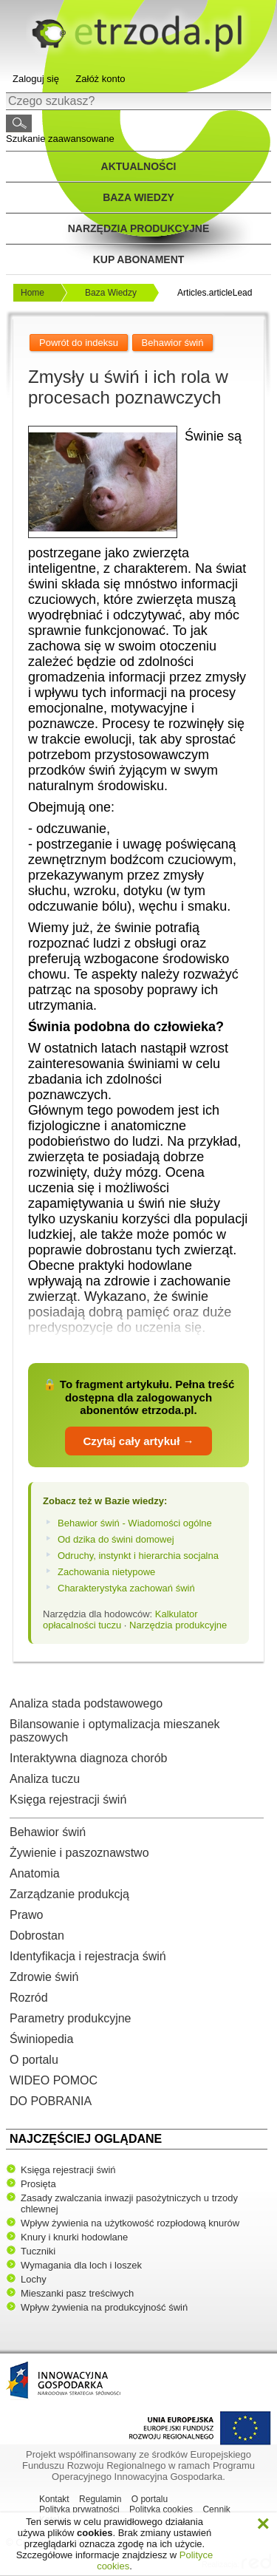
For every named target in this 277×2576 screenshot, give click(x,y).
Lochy (34, 2279)
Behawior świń (48, 1832)
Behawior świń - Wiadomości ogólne (135, 1523)
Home (32, 293)
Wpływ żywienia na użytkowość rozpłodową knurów (130, 2223)
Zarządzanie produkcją (69, 1894)
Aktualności (139, 166)
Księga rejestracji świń (68, 1799)
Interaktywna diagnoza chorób (88, 1758)
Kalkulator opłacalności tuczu (120, 1619)
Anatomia (35, 1873)
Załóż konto (100, 78)
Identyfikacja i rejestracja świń (88, 1956)
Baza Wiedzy (111, 293)
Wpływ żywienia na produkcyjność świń (104, 2307)
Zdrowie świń (44, 1977)
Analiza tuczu (45, 1779)
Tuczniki (38, 2251)
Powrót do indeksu (78, 342)
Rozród (29, 1997)
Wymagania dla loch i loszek (81, 2265)
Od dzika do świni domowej (116, 1539)
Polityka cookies (161, 2509)
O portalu (34, 2059)
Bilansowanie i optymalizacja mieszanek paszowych (115, 1731)
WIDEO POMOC (54, 2080)
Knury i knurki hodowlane (74, 2237)
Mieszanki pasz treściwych (77, 2293)
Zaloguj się (36, 78)
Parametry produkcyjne (70, 2018)
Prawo (26, 1915)
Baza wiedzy (138, 197)
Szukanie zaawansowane (60, 138)
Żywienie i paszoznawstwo (79, 1852)
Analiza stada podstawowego (86, 1703)
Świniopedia (41, 2039)
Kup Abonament (139, 259)
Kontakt (54, 2499)
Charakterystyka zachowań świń (126, 1588)
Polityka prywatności (79, 2509)
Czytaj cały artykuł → (138, 1441)
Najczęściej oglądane (86, 2138)
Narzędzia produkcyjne (139, 228)
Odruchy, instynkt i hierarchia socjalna (138, 1555)
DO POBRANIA (51, 2101)
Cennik (216, 2509)
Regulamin (100, 2499)
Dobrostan (37, 1935)
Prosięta (38, 2183)
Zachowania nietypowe (106, 1571)
